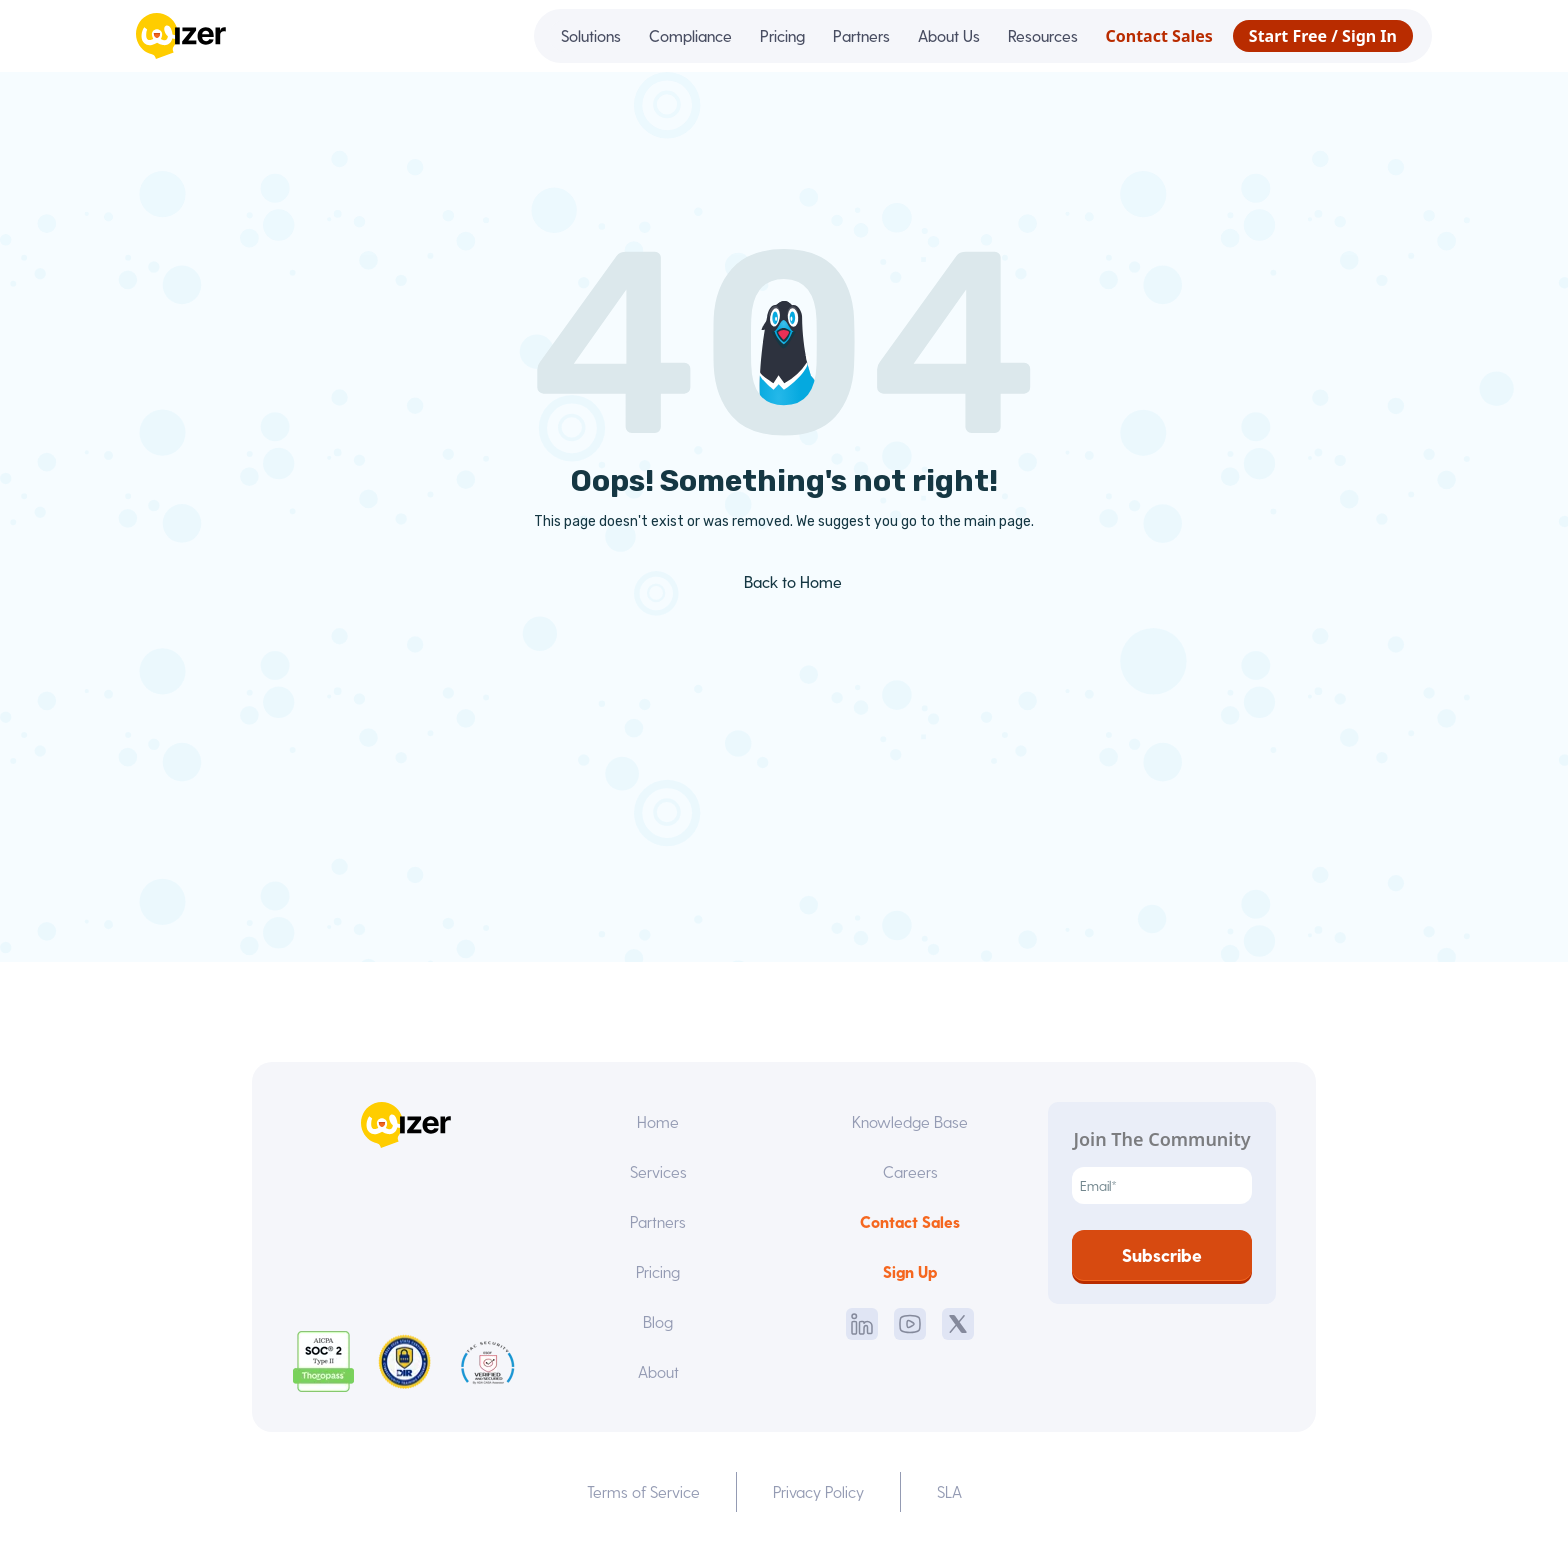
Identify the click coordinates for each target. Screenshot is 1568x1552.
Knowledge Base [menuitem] (910, 1121)
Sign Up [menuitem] (910, 1271)
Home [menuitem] (658, 1121)
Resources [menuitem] (1043, 35)
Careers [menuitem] (910, 1171)
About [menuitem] (658, 1371)
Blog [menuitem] (658, 1321)
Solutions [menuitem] (591, 35)
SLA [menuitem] (949, 1491)
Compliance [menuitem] (690, 35)
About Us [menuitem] (949, 35)
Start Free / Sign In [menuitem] (1323, 36)
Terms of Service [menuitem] (643, 1491)
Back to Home (778, 582)
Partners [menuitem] (861, 35)
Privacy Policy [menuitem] (818, 1491)
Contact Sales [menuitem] (1159, 36)
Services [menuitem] (658, 1171)
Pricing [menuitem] (782, 35)
